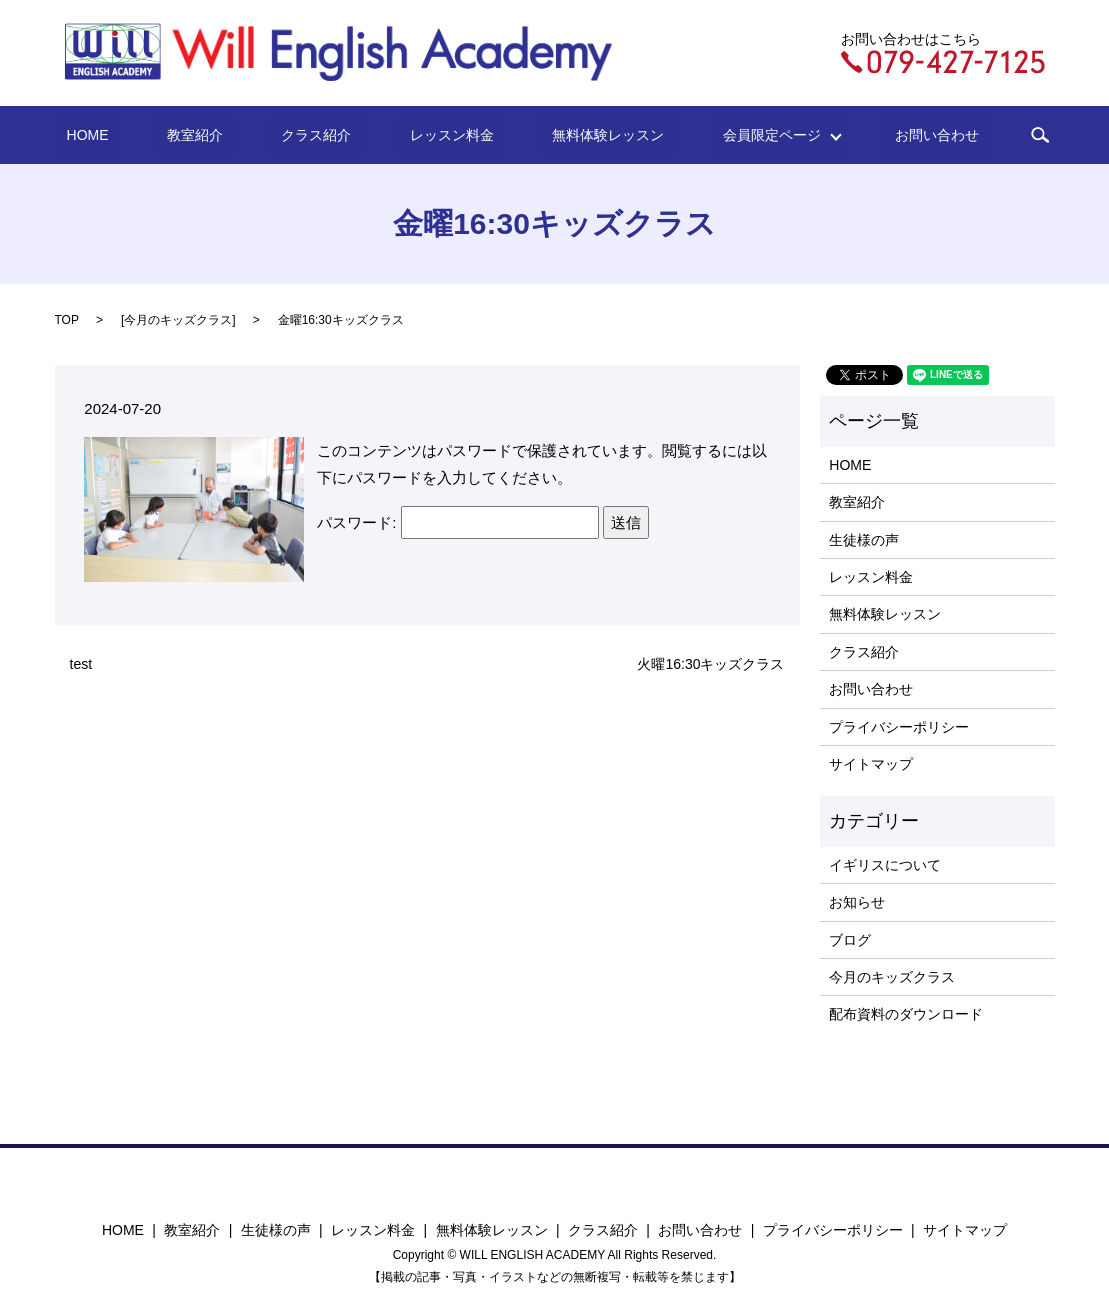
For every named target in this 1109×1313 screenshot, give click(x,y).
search (959, 135)
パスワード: (457, 522)
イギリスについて (885, 865)
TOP (67, 320)
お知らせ (857, 902)
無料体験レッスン (577, 135)
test (81, 664)
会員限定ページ (723, 135)
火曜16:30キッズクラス (710, 664)
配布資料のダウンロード (906, 1014)
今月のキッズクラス (178, 320)
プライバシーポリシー (899, 727)
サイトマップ (871, 764)
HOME (156, 135)
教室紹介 (239, 135)
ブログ (850, 940)
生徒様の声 (864, 540)
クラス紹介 (335, 135)
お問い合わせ (868, 135)
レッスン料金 (446, 135)
